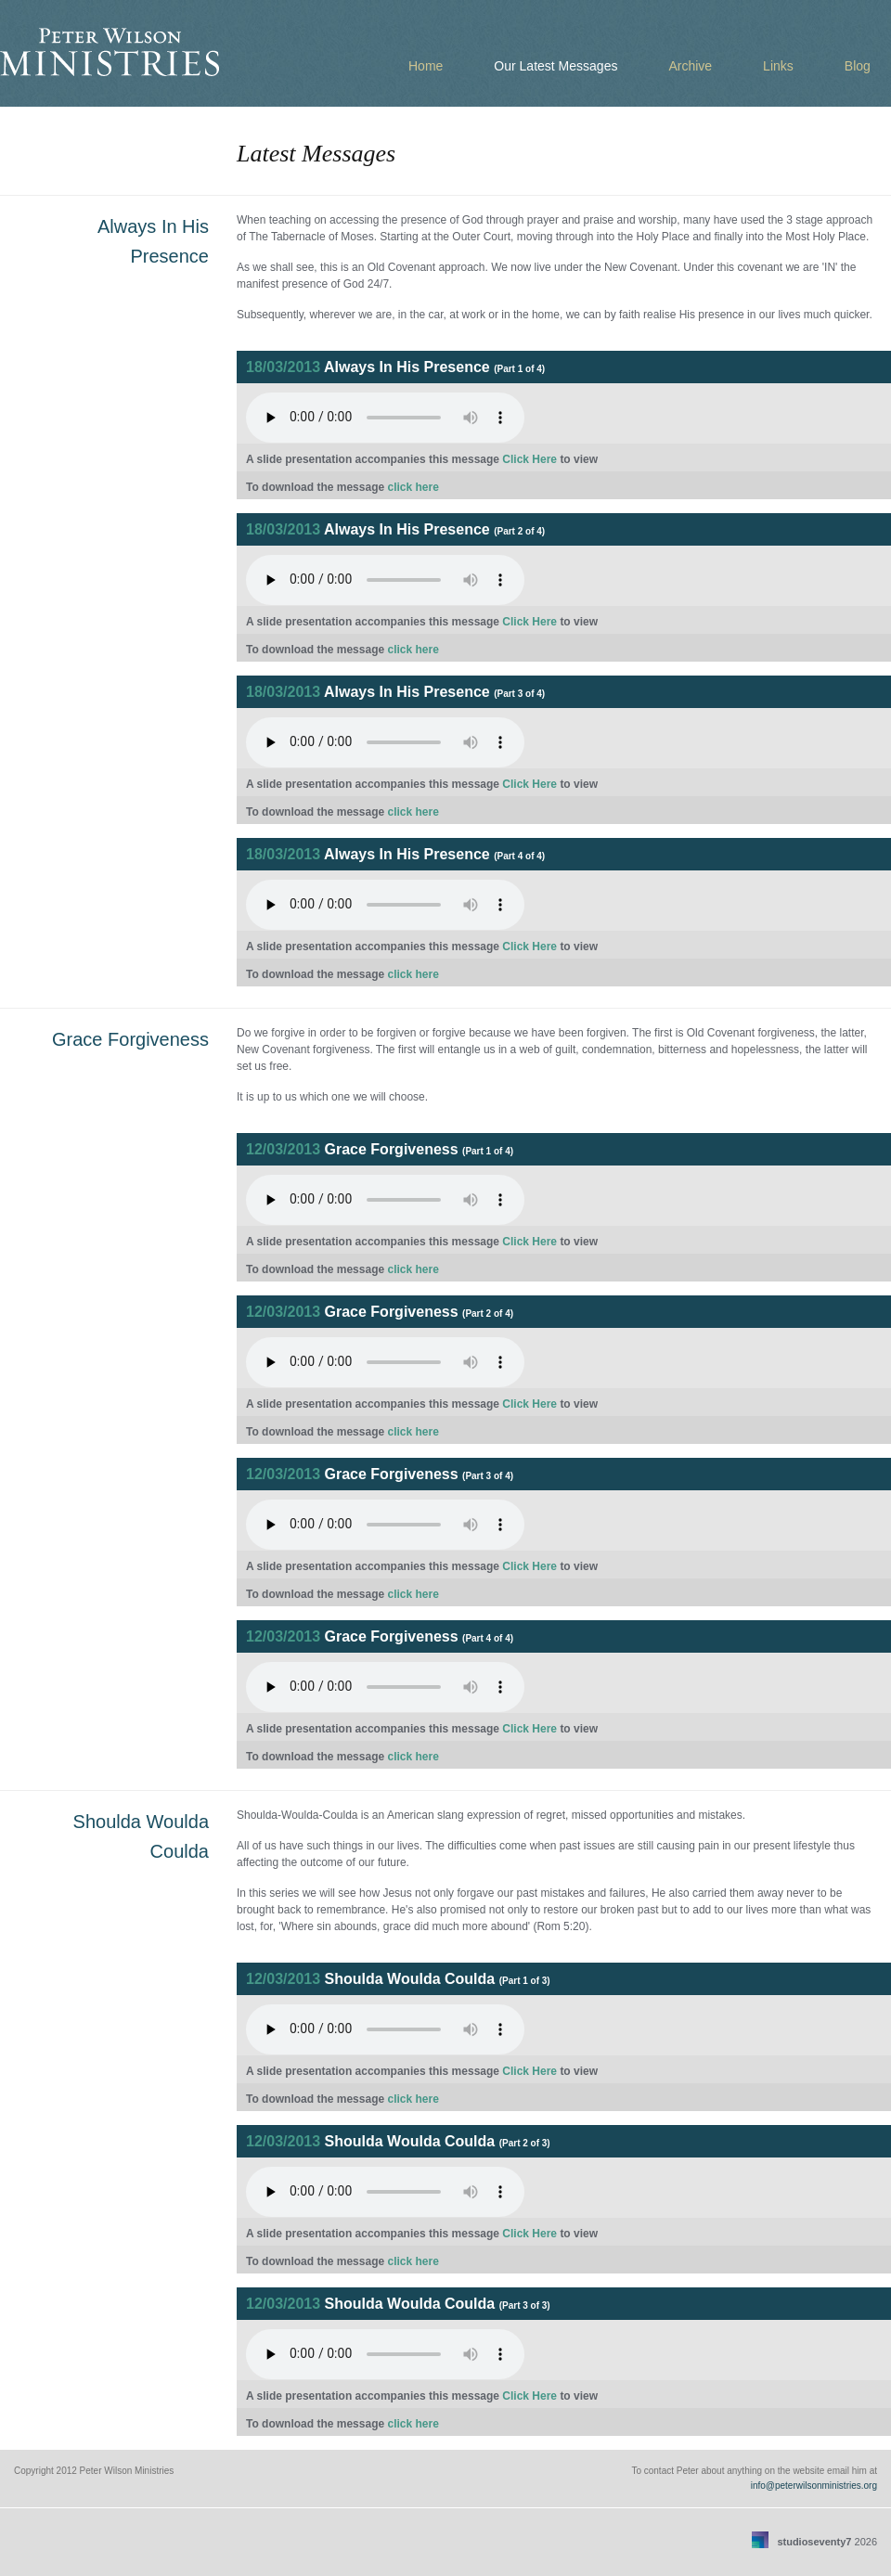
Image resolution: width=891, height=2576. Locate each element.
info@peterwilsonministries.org (814, 2485)
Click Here (529, 459)
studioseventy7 (814, 2541)
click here (412, 487)
